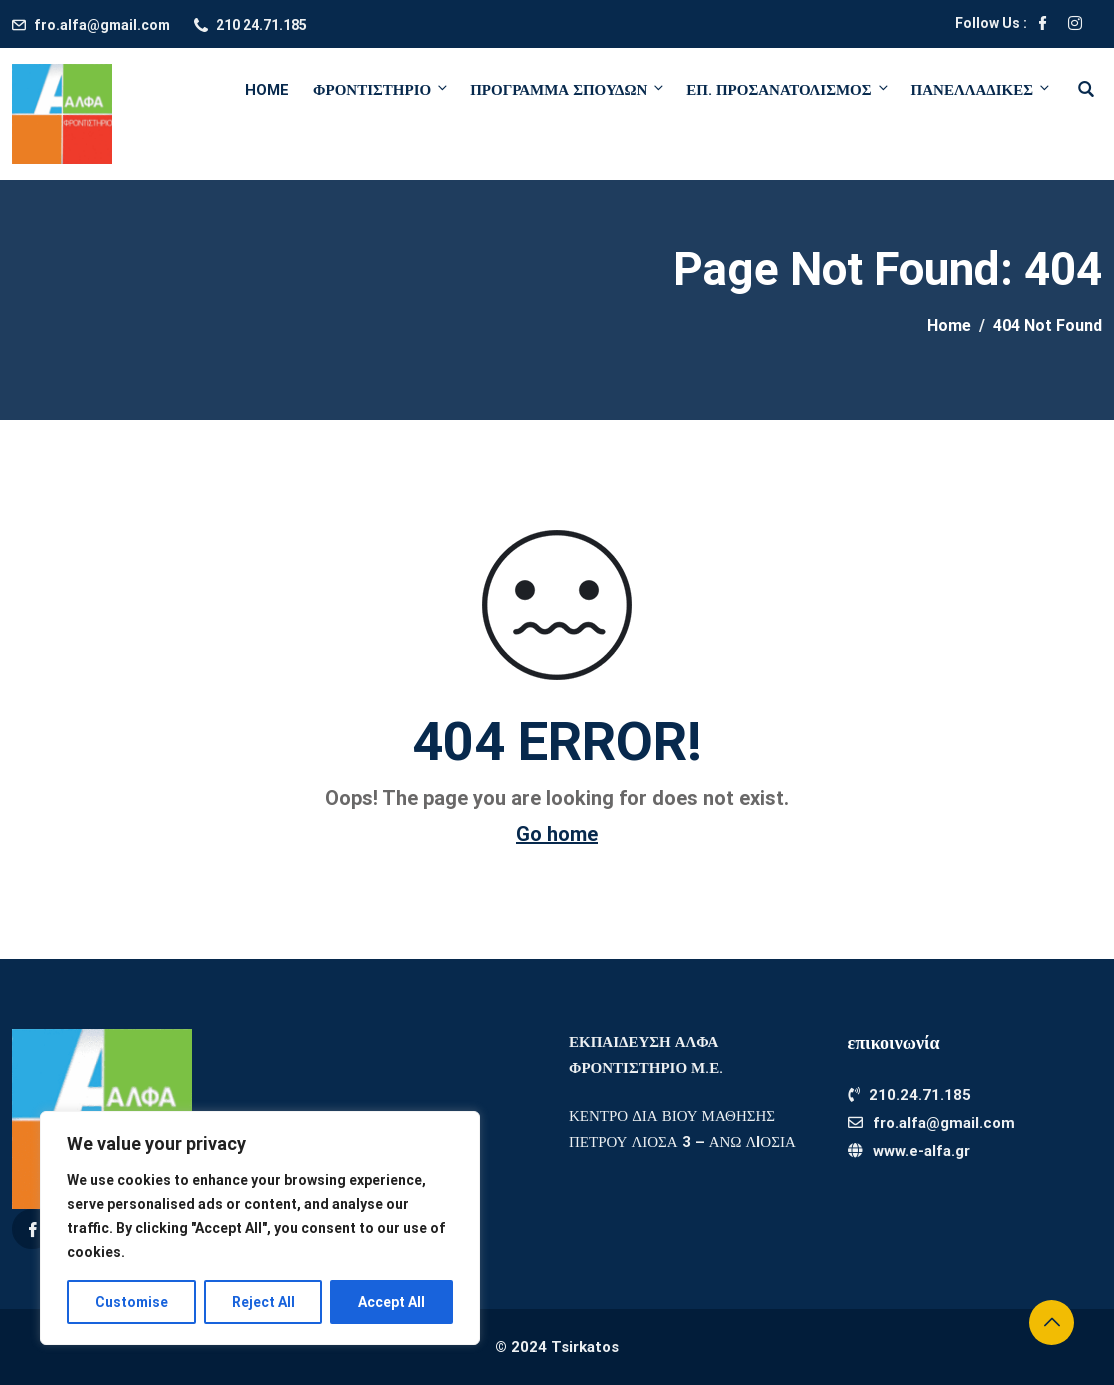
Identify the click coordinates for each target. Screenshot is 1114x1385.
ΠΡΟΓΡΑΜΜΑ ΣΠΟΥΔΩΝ (568, 89)
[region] (260, 1228)
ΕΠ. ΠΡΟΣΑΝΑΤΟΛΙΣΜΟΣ (788, 89)
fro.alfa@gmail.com (102, 25)
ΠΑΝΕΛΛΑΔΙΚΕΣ (979, 89)
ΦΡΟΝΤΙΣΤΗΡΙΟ (381, 89)
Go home (557, 834)
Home (267, 90)
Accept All (391, 1302)
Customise (131, 1302)
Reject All (263, 1302)
